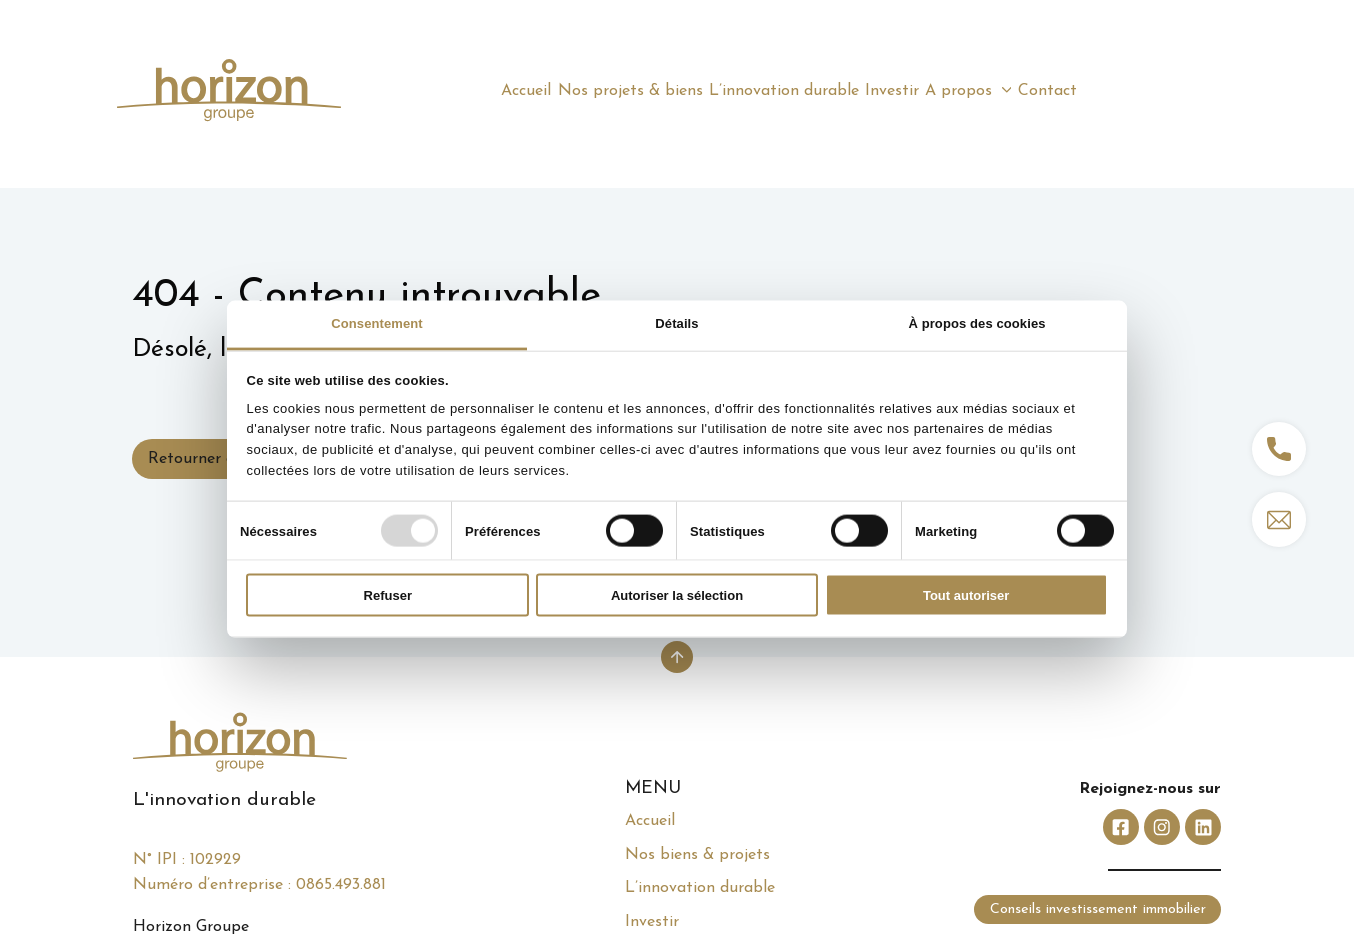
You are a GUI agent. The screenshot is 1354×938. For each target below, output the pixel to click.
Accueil (650, 821)
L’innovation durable (700, 888)
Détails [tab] (676, 323)
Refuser (388, 595)
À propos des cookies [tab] (976, 323)
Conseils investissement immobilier (1098, 909)
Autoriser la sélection (677, 595)
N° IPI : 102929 (187, 860)
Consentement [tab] (377, 323)
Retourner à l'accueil (221, 459)
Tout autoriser (966, 595)
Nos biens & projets (697, 855)
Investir (652, 922)
